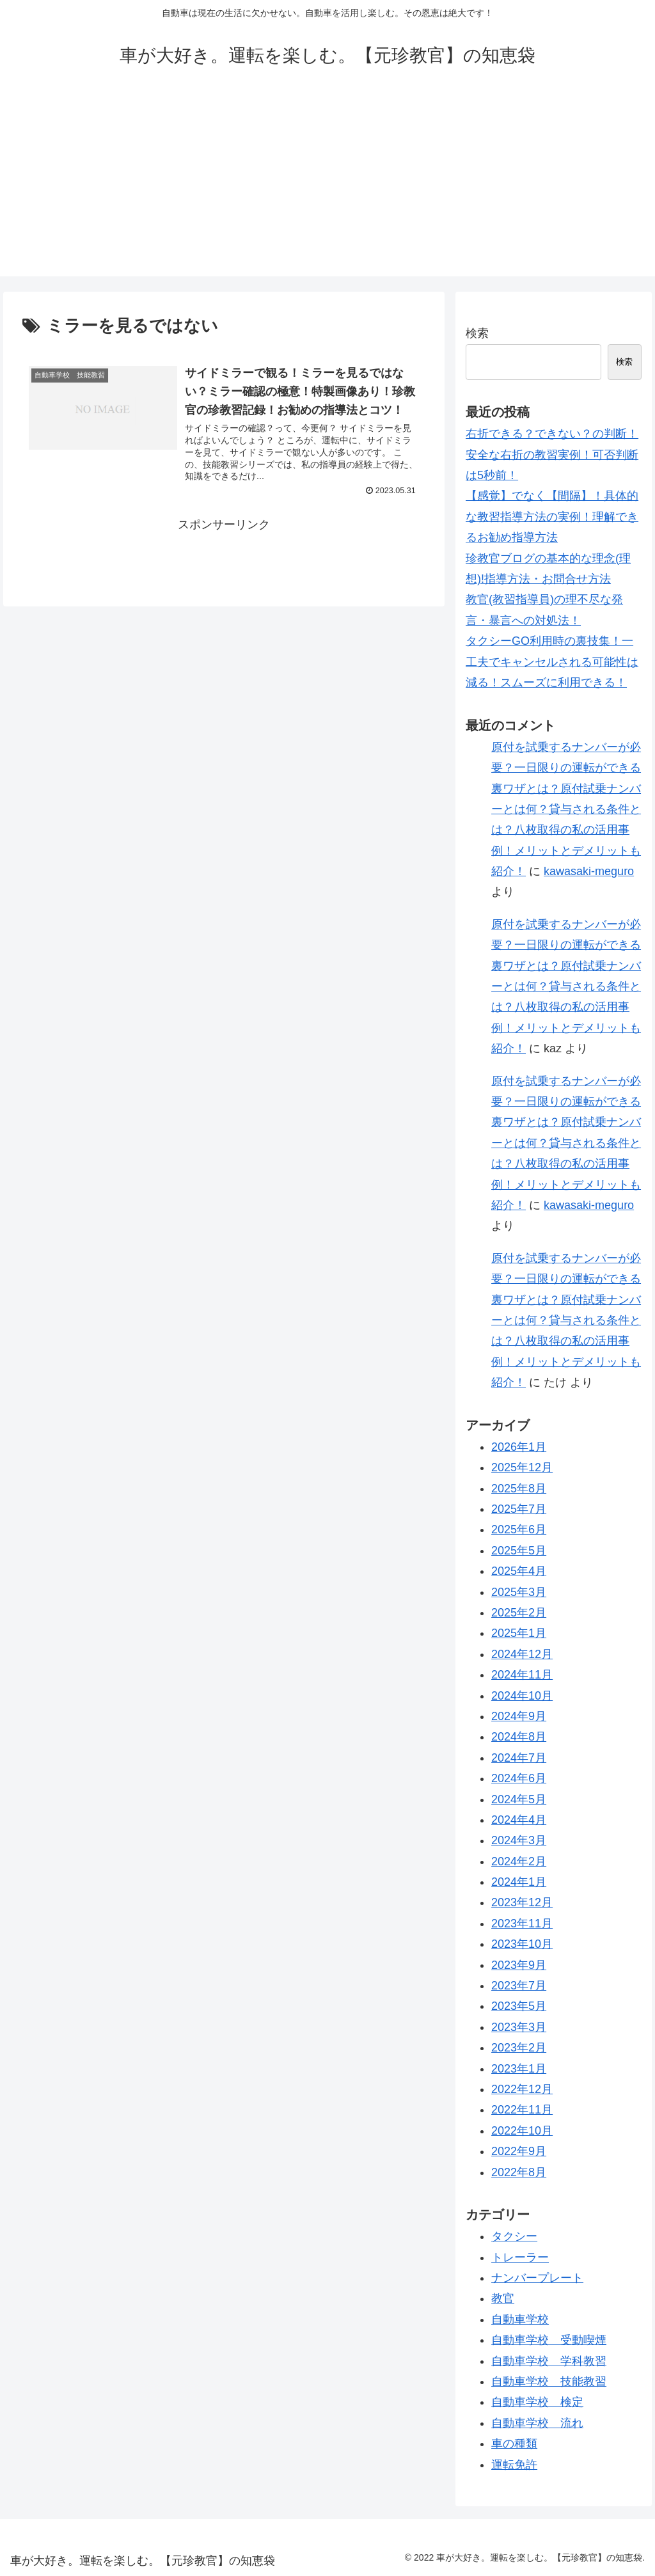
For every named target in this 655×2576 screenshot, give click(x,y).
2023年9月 (518, 1965)
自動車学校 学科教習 (548, 2361)
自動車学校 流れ (537, 2423)
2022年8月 (518, 2172)
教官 (502, 2298)
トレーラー (520, 2257)
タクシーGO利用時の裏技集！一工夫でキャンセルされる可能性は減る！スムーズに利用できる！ (552, 662)
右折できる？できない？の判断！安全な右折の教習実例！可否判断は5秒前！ (552, 454)
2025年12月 (522, 1467)
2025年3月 (518, 1592)
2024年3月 (518, 1840)
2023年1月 (518, 2068)
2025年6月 (518, 1529)
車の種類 (514, 2443)
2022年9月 (518, 2151)
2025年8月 (518, 1488)
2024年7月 (518, 1757)
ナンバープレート (537, 2278)
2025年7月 (518, 1509)
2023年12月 (522, 1902)
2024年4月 (518, 1819)
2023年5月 (518, 2006)
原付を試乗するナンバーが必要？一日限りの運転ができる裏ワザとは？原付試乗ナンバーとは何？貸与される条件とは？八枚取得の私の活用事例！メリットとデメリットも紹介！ (566, 809)
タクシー (514, 2236)
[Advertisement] (327, 186)
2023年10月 (522, 1944)
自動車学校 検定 (537, 2402)
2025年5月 (518, 1550)
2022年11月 (522, 2109)
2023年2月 (518, 2047)
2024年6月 (518, 1778)
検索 (477, 333)
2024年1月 (518, 1882)
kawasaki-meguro (589, 871)
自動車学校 (520, 2319)
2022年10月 (522, 2130)
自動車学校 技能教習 (548, 2381)
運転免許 (514, 2464)
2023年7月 (518, 1985)
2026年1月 (518, 1447)
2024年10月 (522, 1695)
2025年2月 (518, 1612)
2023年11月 (522, 1923)
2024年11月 (522, 1674)
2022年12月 (522, 2089)
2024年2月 (518, 1861)
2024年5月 (518, 1799)
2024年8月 (518, 1736)
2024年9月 (518, 1716)
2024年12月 (522, 1654)
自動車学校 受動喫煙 (548, 2340)
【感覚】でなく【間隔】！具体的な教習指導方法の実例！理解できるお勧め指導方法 (552, 516)
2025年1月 (518, 1633)
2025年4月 (518, 1571)
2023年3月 (518, 2027)
